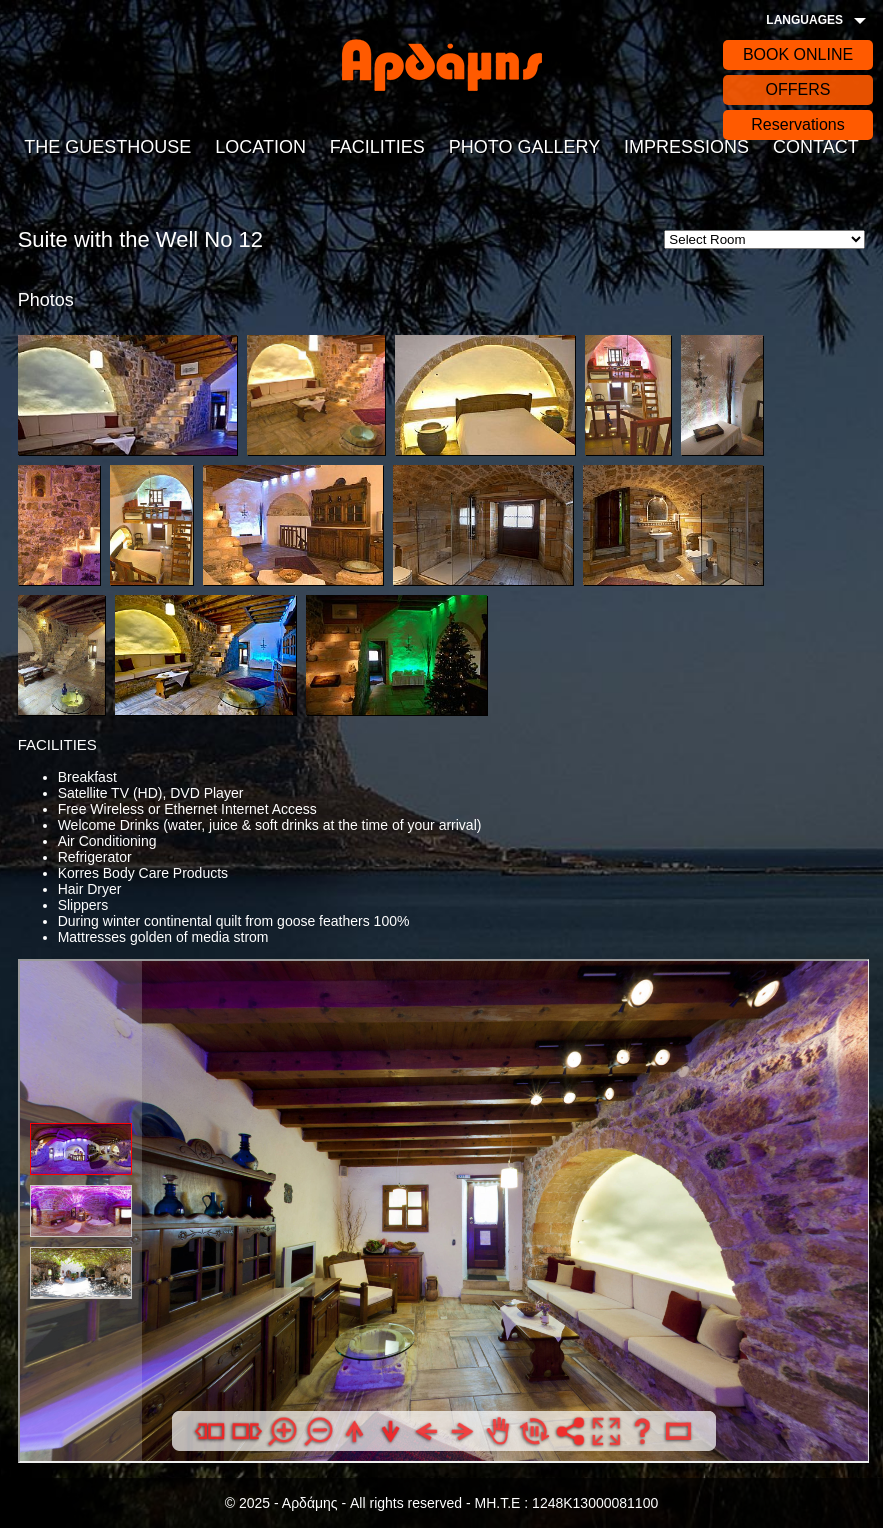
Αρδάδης (442, 65)
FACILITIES (377, 147)
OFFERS (798, 89)
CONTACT (816, 147)
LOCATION (260, 147)
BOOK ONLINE (798, 54)
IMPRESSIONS (686, 147)
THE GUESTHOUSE (107, 147)
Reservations (797, 124)
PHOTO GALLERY (524, 147)
